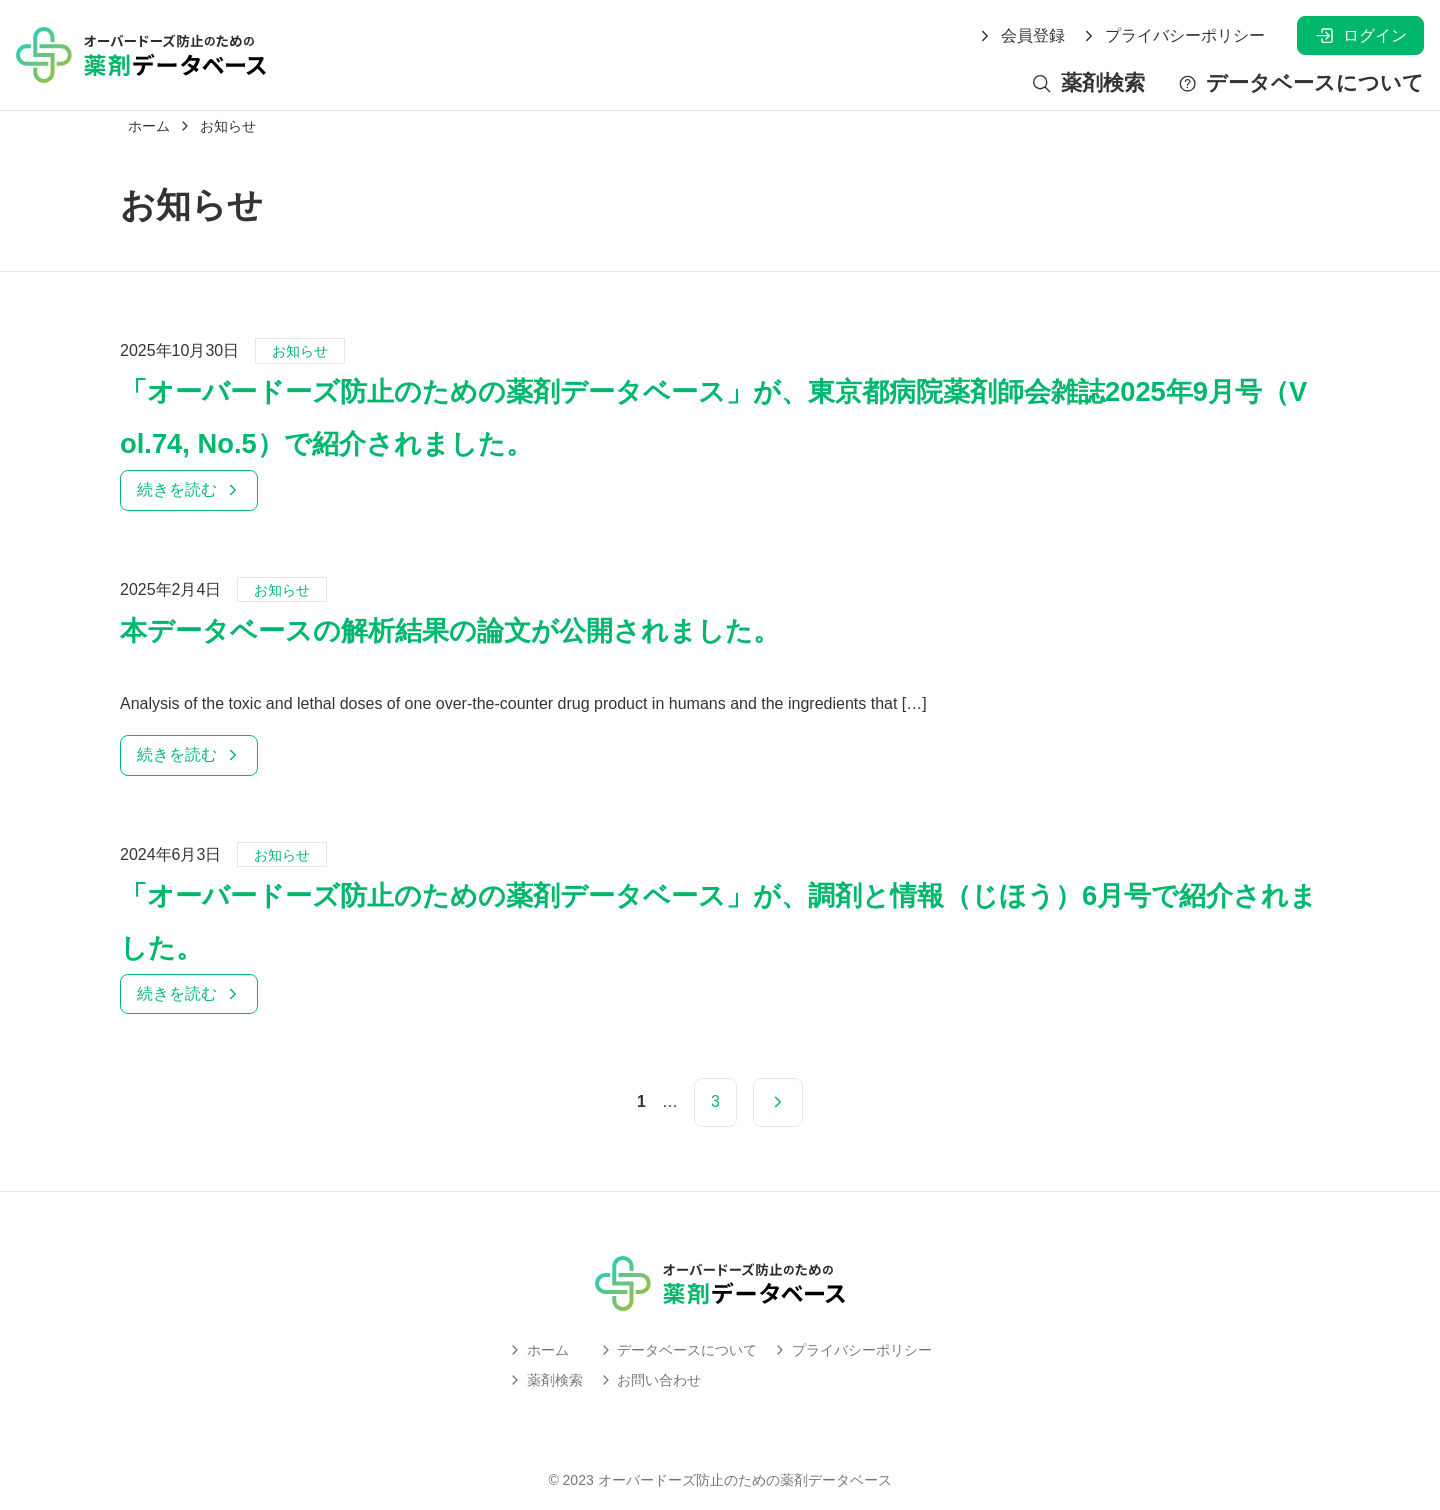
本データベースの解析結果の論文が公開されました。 (450, 630)
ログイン (1360, 35)
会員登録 (1021, 36)
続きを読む (189, 489)
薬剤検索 (1087, 83)
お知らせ (300, 351)
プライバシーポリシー (1173, 36)
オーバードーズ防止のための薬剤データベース (745, 1480)
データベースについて (1300, 83)
